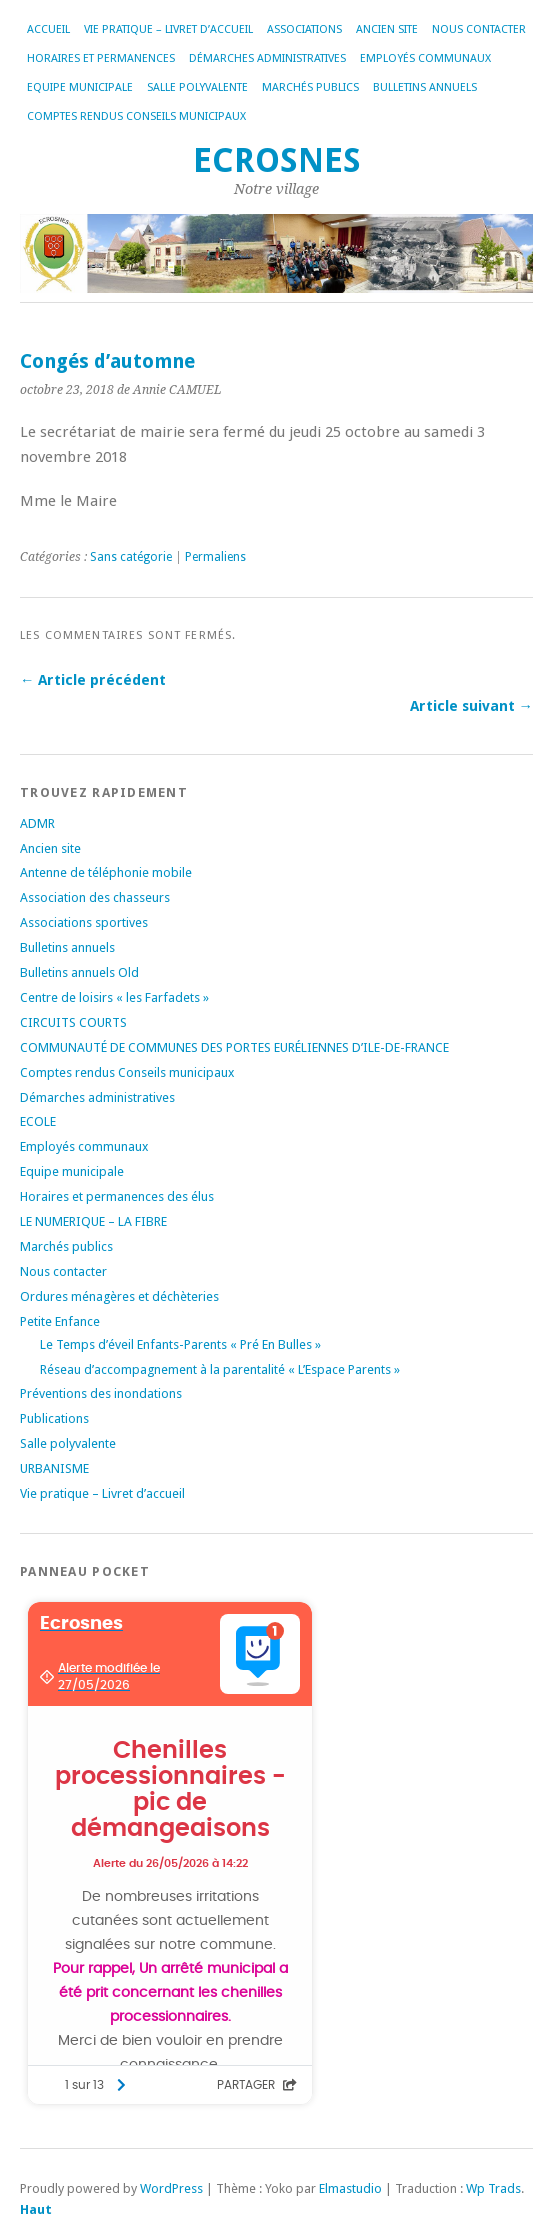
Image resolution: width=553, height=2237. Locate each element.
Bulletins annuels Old (79, 972)
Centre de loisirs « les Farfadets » (114, 997)
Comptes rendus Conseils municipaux (136, 116)
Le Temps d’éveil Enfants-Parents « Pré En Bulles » (180, 1344)
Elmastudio (350, 2188)
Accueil (48, 29)
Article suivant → (471, 706)
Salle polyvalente (197, 87)
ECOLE (38, 1121)
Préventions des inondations (101, 1393)
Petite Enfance (60, 1321)
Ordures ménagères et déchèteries (119, 1296)
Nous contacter (479, 29)
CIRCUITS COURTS (73, 1022)
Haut (36, 2209)
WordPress (171, 2188)
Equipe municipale (80, 87)
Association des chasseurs (95, 897)
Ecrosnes (277, 160)
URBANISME (54, 1468)
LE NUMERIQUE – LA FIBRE (93, 1221)
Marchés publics (310, 87)
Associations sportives (84, 922)
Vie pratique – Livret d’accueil (168, 29)
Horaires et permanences (101, 58)
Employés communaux (425, 58)
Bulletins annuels (425, 87)
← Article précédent (93, 680)
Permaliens (215, 557)
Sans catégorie (131, 557)
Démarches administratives (267, 58)
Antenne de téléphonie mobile (106, 872)
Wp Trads (493, 2188)
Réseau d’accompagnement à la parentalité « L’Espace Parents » (220, 1369)
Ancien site (387, 29)
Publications (54, 1418)
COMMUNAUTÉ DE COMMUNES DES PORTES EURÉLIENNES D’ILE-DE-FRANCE (234, 1047)
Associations (304, 29)
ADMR (37, 823)
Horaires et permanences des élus (117, 1196)
